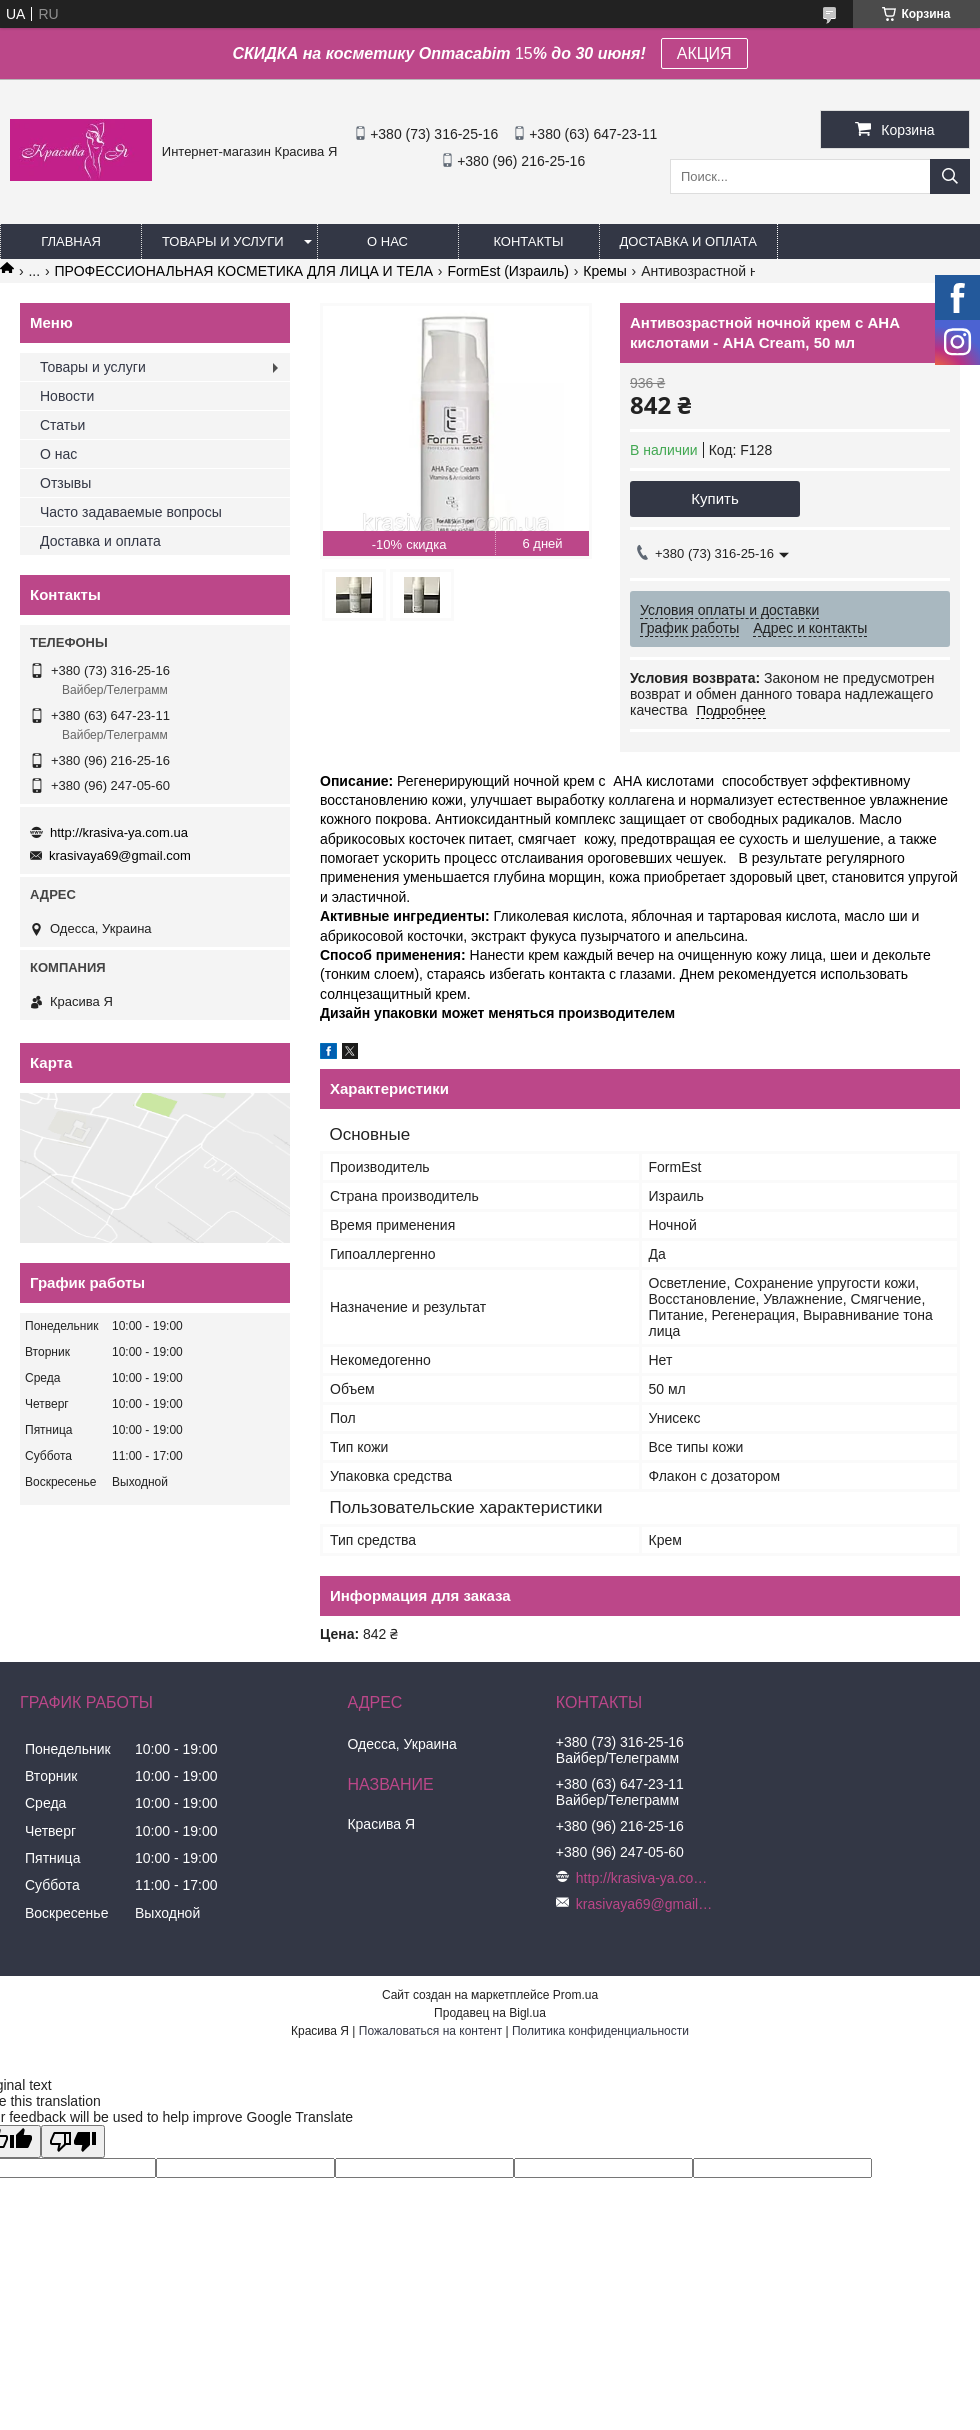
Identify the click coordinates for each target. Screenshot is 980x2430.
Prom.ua (575, 1995)
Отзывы (65, 483)
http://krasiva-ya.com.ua (119, 832)
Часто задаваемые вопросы (131, 512)
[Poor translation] (73, 2141)
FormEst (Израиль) (507, 271)
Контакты (528, 241)
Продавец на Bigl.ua (490, 2013)
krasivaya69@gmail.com (120, 855)
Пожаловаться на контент (430, 2031)
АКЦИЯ (704, 53)
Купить (714, 498)
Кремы (604, 271)
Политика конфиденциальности (600, 2031)
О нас (387, 241)
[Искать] (950, 176)
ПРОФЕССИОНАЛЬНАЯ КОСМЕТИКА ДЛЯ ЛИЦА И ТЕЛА (244, 271)
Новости (67, 396)
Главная (71, 241)
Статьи (62, 425)
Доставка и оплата (688, 241)
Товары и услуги (223, 241)
